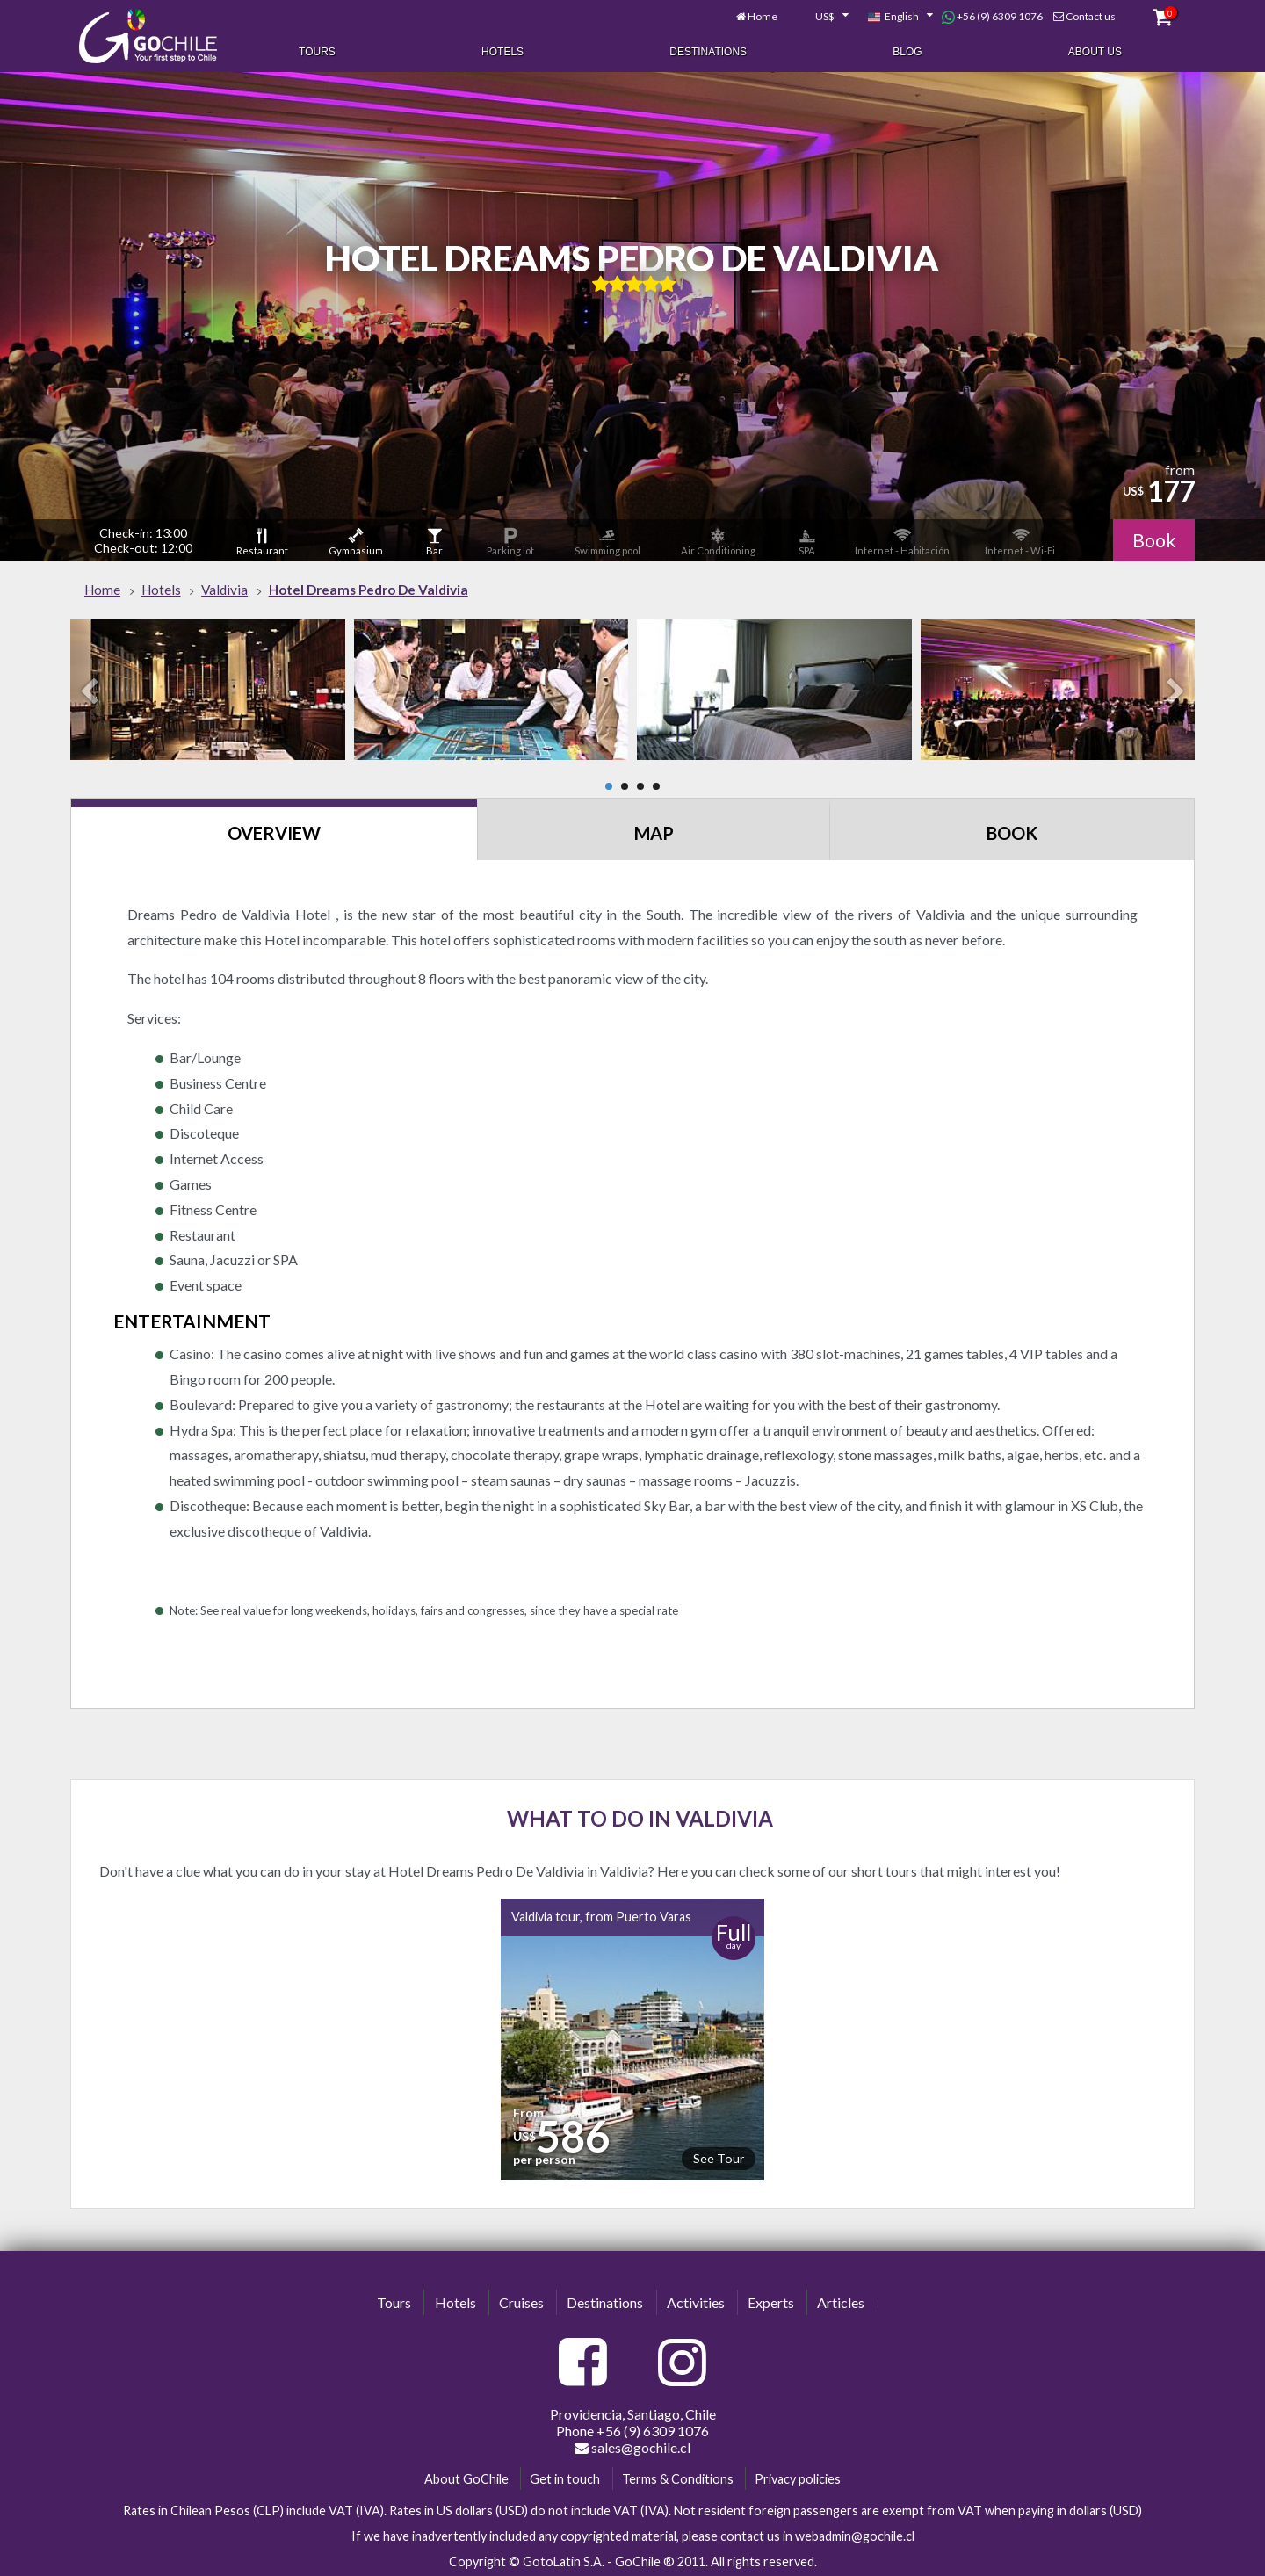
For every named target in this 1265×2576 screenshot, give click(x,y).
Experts (771, 2299)
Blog (907, 51)
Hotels (502, 51)
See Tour (718, 2155)
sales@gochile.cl (632, 2445)
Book (1153, 537)
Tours (317, 51)
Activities (696, 2299)
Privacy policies (798, 2476)
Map (654, 830)
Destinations (708, 51)
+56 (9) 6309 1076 (988, 16)
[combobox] (818, 16)
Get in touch (565, 2476)
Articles (840, 2299)
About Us (1095, 51)
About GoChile (466, 2476)
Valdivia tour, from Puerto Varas (601, 1914)
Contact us (1087, 15)
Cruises (521, 2299)
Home (759, 15)
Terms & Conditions (678, 2476)
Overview (274, 830)
